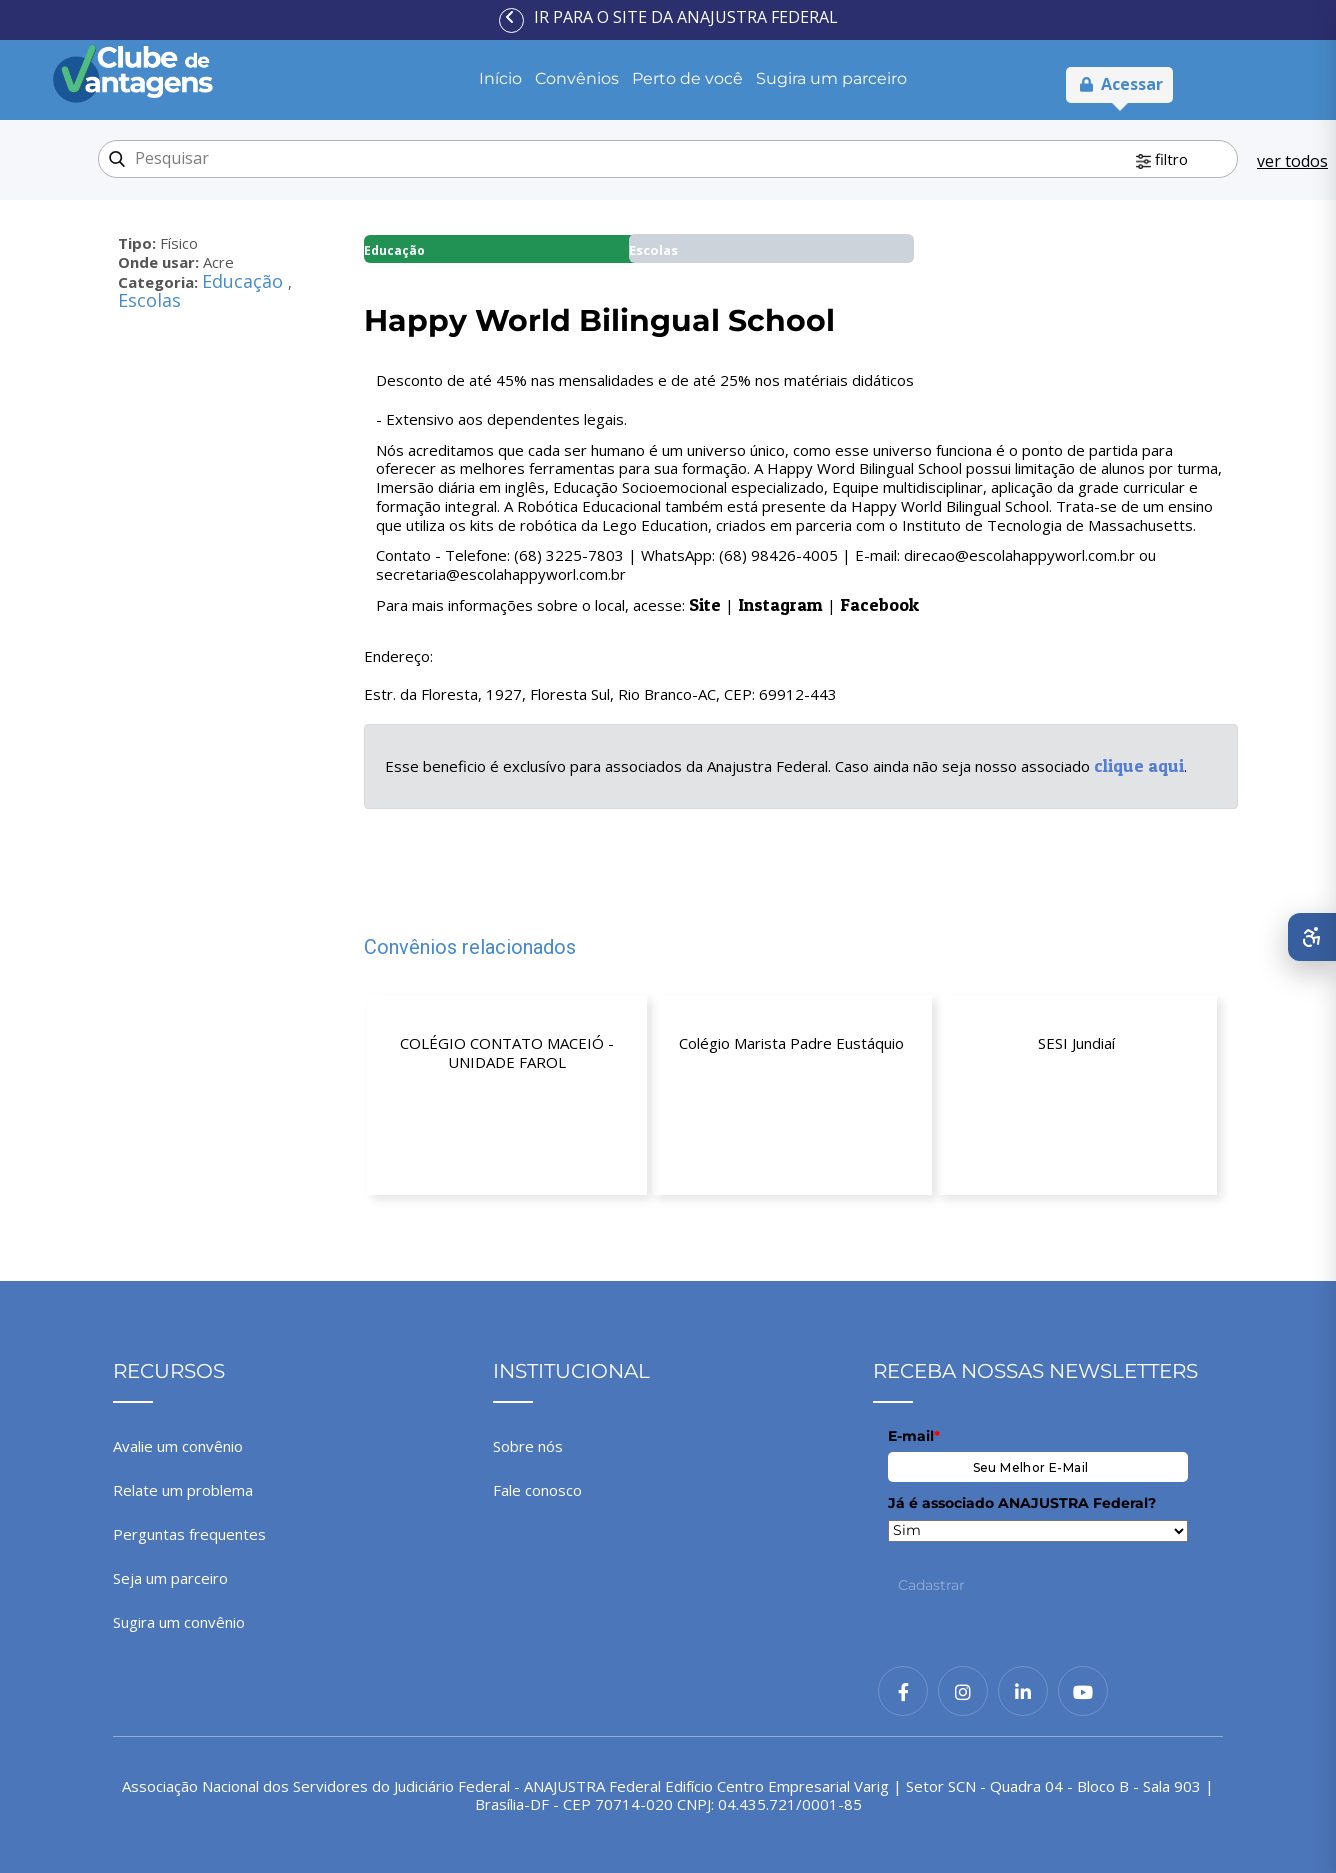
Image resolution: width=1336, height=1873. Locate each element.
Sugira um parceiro (831, 78)
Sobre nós (528, 1446)
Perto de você (687, 78)
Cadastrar (931, 1585)
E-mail (914, 1436)
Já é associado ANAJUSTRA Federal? (1022, 1503)
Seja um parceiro (170, 1578)
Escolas (149, 300)
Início (500, 78)
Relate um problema (183, 1490)
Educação (245, 281)
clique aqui (1139, 765)
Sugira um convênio (179, 1622)
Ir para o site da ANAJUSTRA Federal (686, 17)
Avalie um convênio (178, 1446)
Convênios (577, 78)
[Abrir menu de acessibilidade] (1312, 937)
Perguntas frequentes (189, 1534)
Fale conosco (537, 1490)
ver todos (1292, 161)
